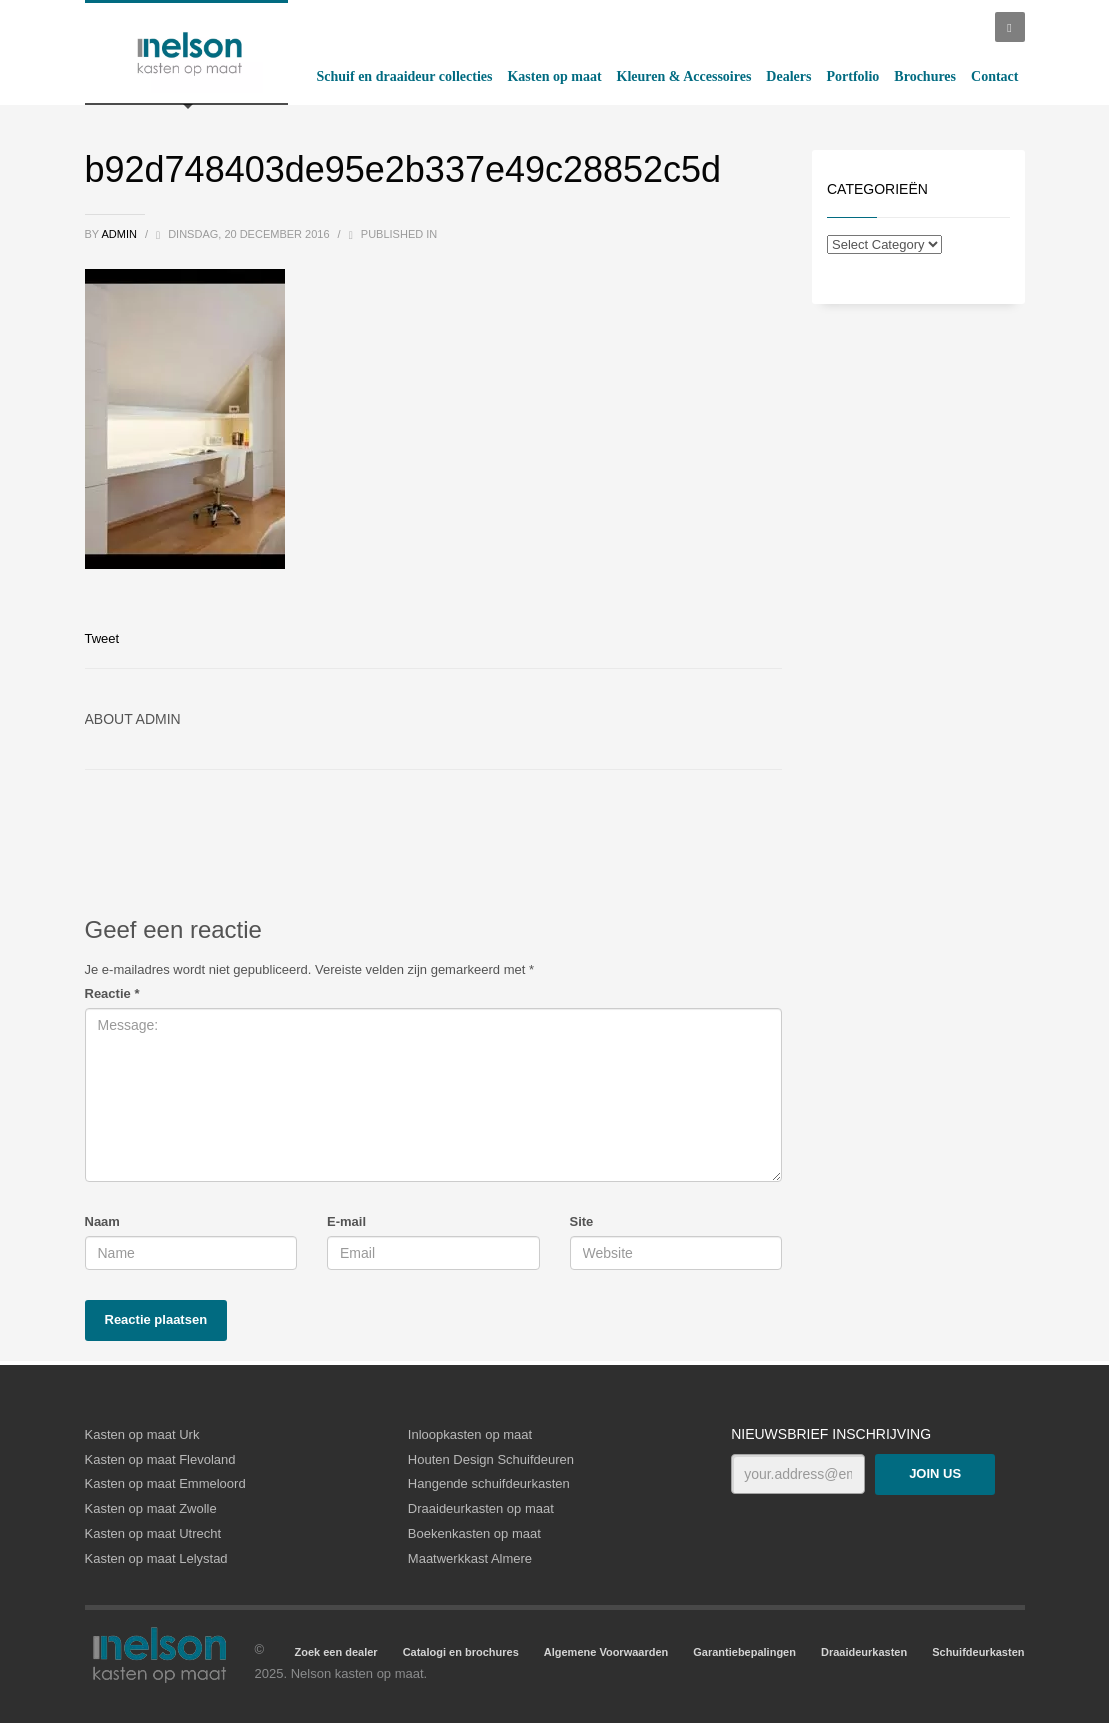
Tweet (102, 638)
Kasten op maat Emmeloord (165, 1483)
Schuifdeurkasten (978, 1652)
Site (582, 1221)
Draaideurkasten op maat (481, 1508)
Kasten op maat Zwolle (151, 1508)
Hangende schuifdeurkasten (489, 1483)
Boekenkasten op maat (474, 1533)
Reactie (112, 993)
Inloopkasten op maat (470, 1434)
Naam (102, 1221)
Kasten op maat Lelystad (156, 1558)
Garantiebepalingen (744, 1652)
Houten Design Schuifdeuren (491, 1459)
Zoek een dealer (335, 1652)
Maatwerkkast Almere (470, 1558)
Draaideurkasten (864, 1652)
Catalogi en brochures (461, 1652)
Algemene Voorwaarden (606, 1652)
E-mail (346, 1221)
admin (120, 234)
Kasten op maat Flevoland (160, 1459)
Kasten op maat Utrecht (153, 1533)
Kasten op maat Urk (142, 1434)
